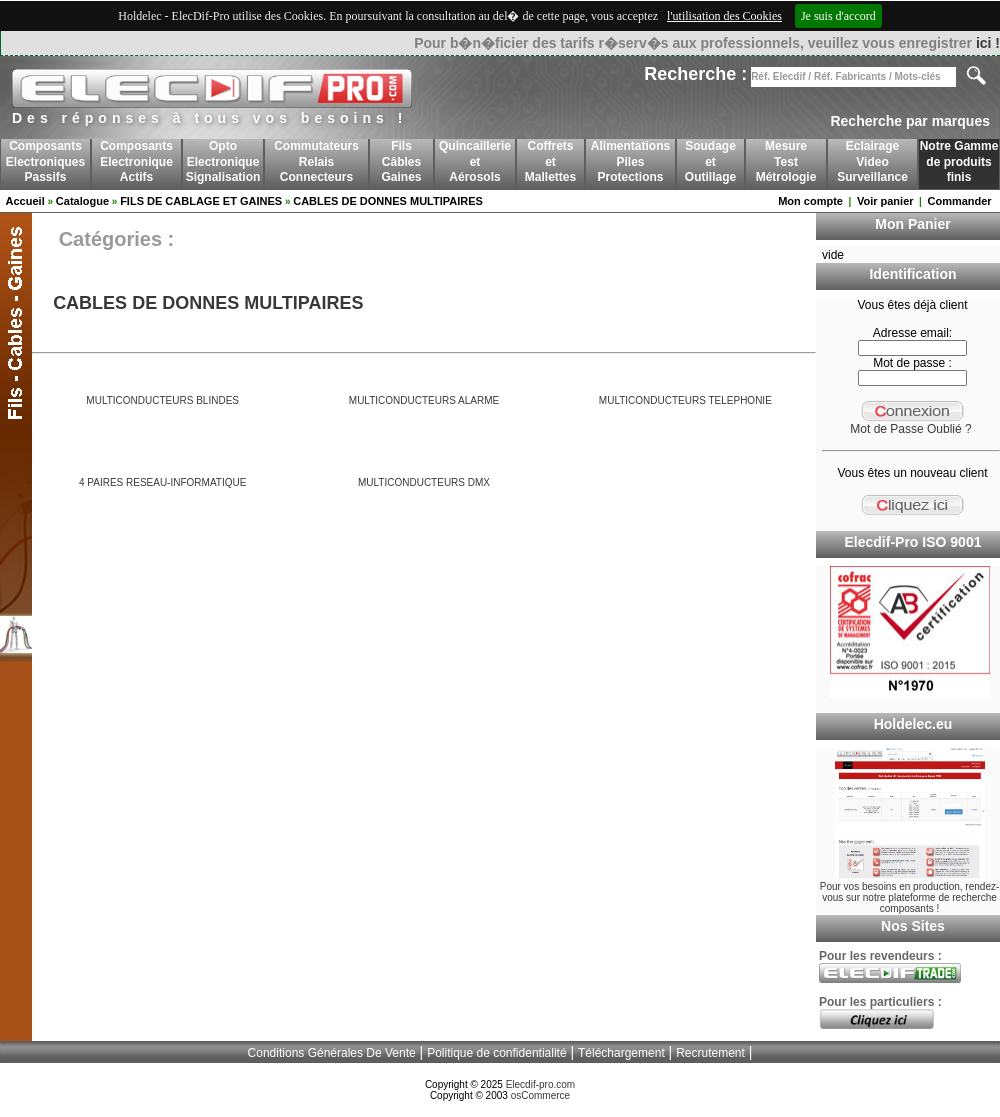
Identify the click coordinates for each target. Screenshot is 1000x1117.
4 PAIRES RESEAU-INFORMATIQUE (162, 482)
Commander (959, 201)
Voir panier (885, 201)
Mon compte (810, 201)
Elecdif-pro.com (540, 1084)
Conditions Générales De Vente (332, 1053)
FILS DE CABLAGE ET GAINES (201, 201)
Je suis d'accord (838, 16)
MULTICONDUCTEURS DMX (424, 482)
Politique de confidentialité (496, 1053)
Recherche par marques (910, 121)
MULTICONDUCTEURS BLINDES (162, 400)
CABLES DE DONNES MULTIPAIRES (388, 201)
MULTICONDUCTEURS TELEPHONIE (685, 400)
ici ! (988, 43)
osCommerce (540, 1095)
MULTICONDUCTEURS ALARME (424, 400)
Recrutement (710, 1053)
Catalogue (82, 201)
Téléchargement (621, 1053)
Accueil (25, 201)
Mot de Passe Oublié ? (910, 429)
